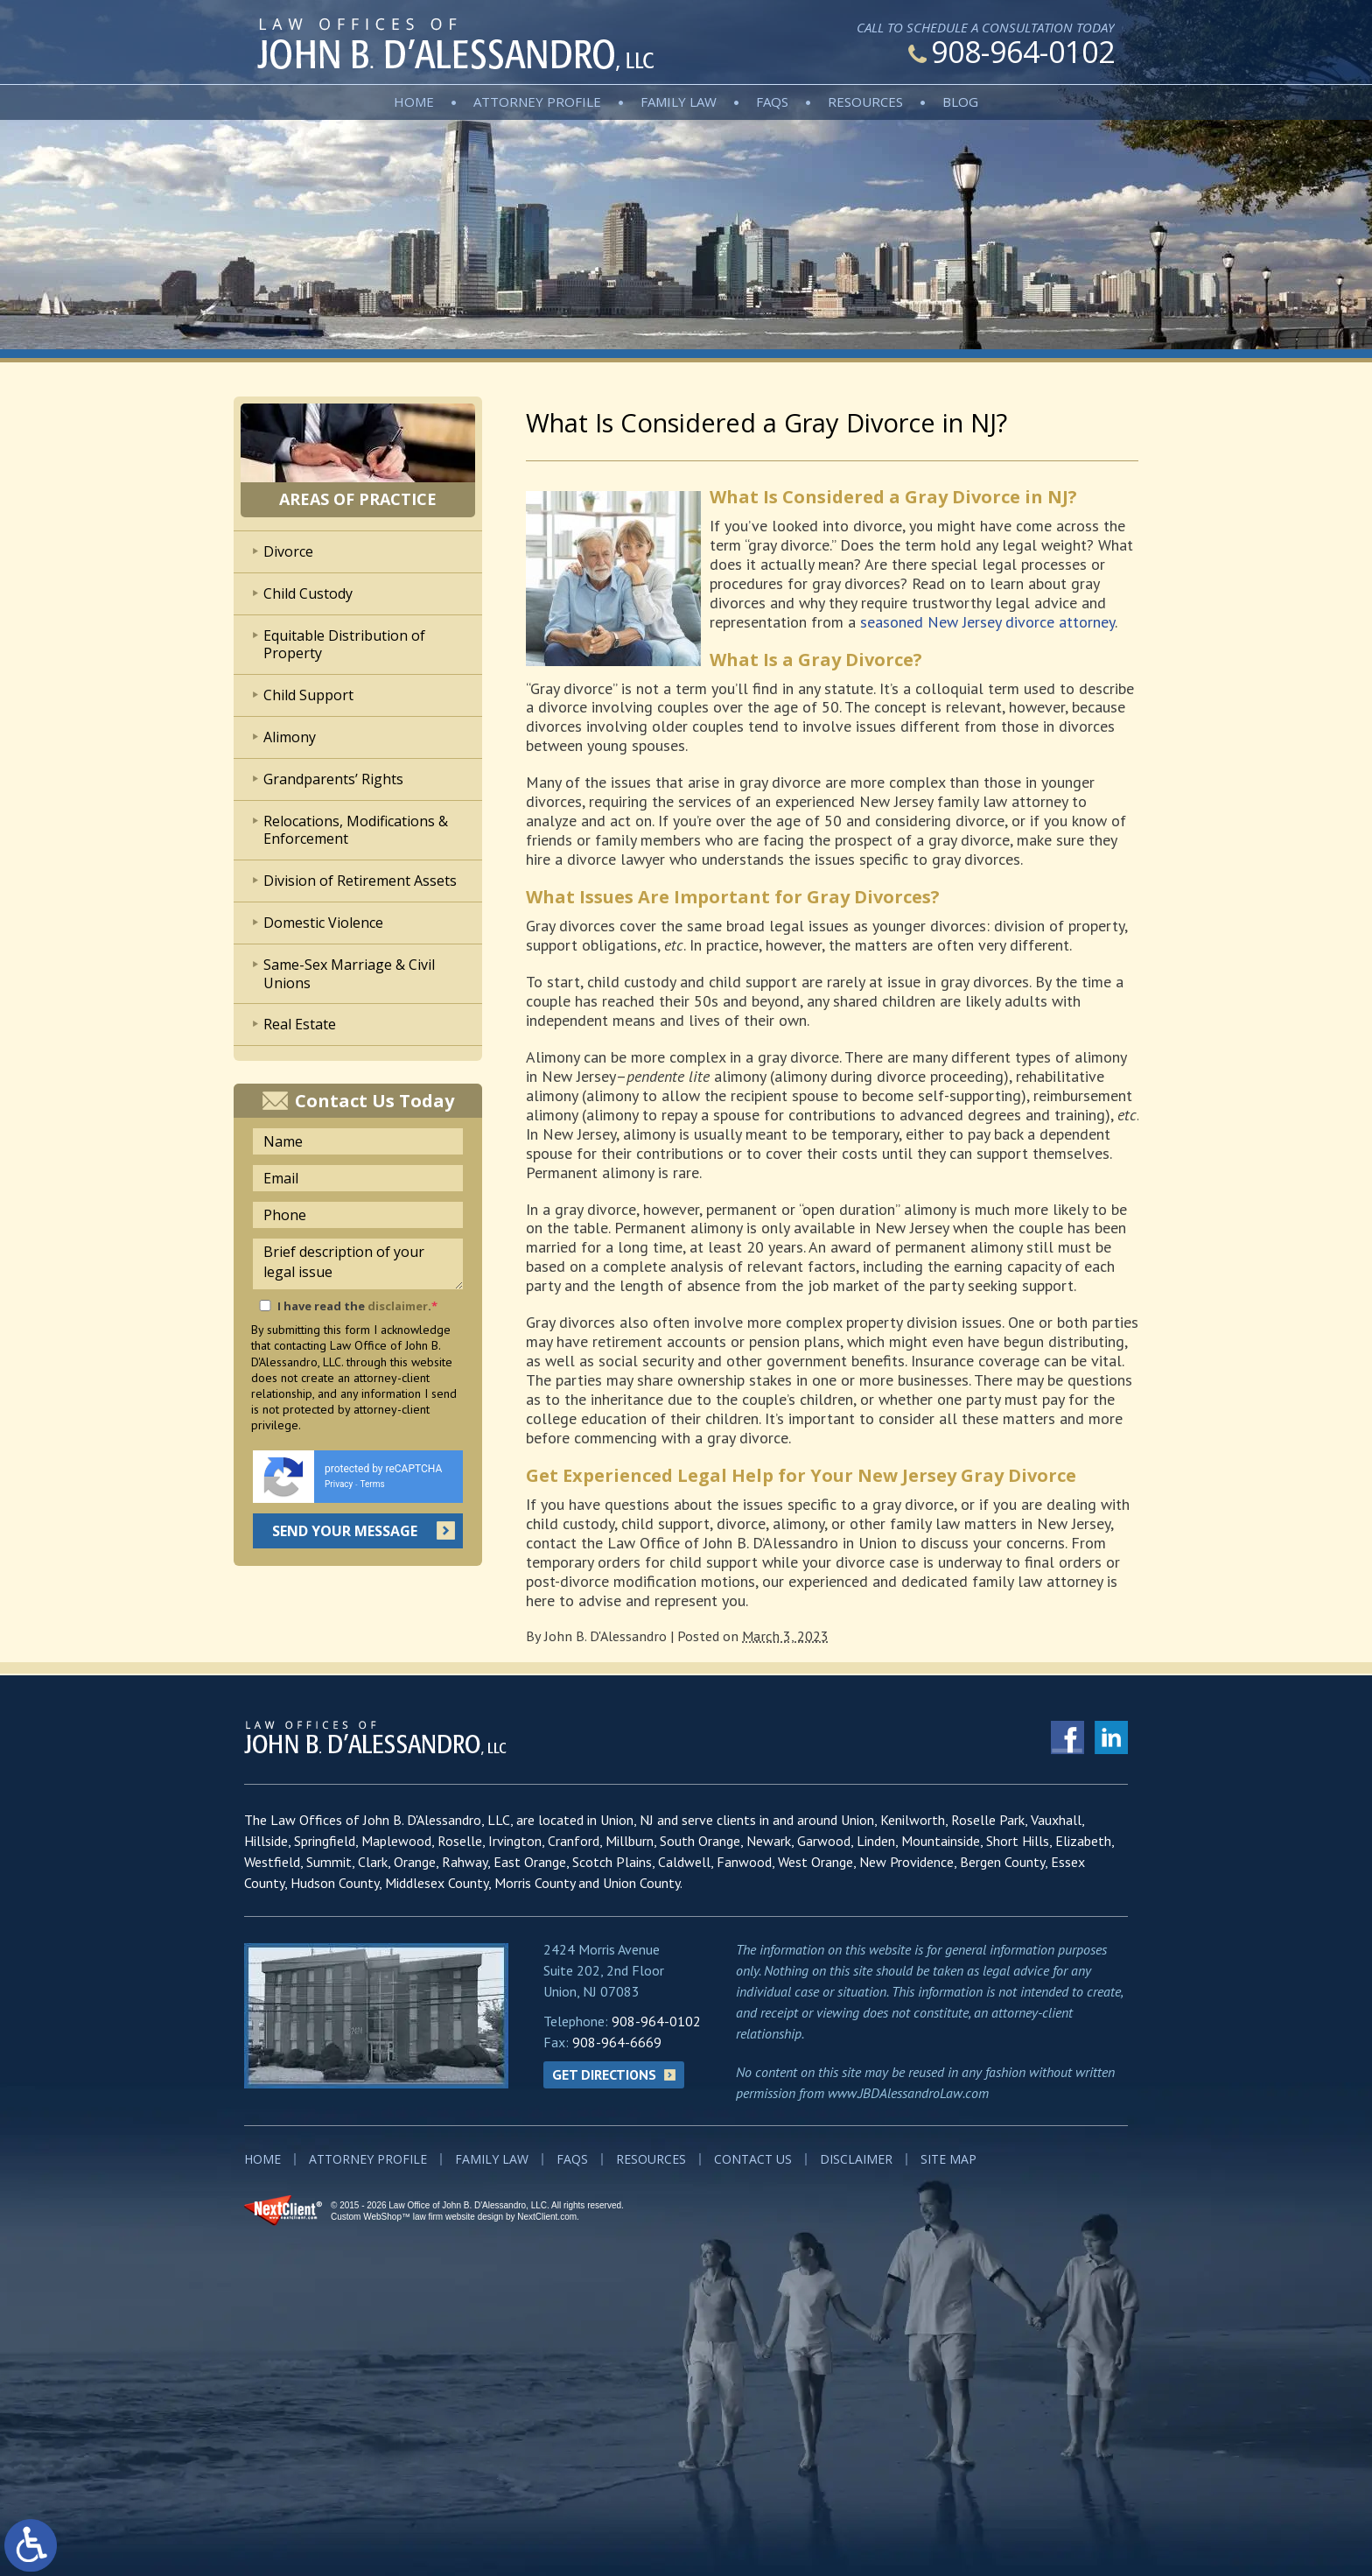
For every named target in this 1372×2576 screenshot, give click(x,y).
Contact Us (753, 2159)
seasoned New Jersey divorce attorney (987, 622)
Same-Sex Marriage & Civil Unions (349, 974)
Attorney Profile (537, 101)
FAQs (772, 101)
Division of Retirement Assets (360, 880)
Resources (865, 101)
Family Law (678, 101)
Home (414, 101)
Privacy (339, 1484)
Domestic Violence (323, 922)
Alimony (289, 737)
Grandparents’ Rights (333, 779)
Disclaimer (856, 2159)
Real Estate (299, 1024)
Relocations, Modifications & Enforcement (355, 830)
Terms (372, 1484)
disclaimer (398, 1306)
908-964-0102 (1011, 52)
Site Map (948, 2159)
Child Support (308, 695)
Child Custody (308, 593)
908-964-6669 (617, 2042)
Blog (960, 101)
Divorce (288, 551)
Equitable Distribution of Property (344, 644)
